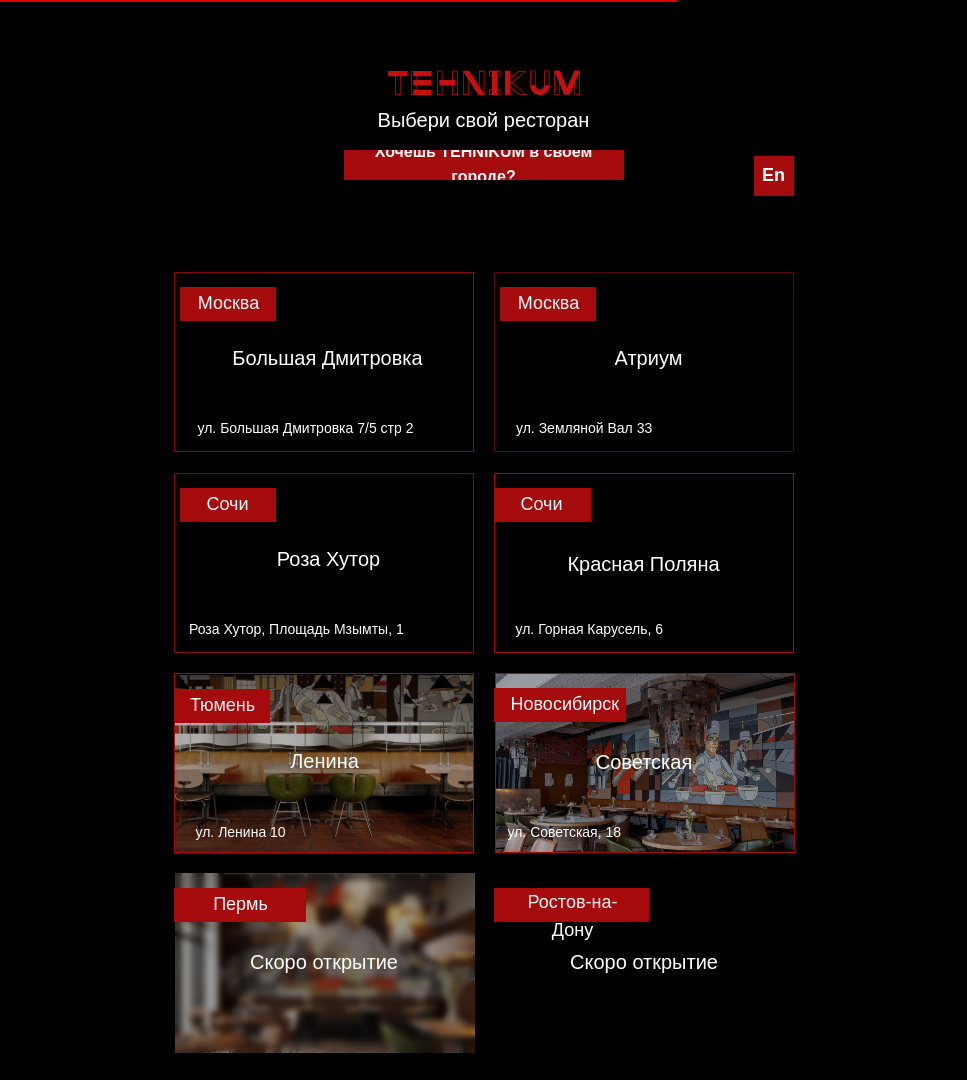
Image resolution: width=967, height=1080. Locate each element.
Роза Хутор (328, 559)
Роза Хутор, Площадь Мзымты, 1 (296, 629)
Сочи (227, 504)
